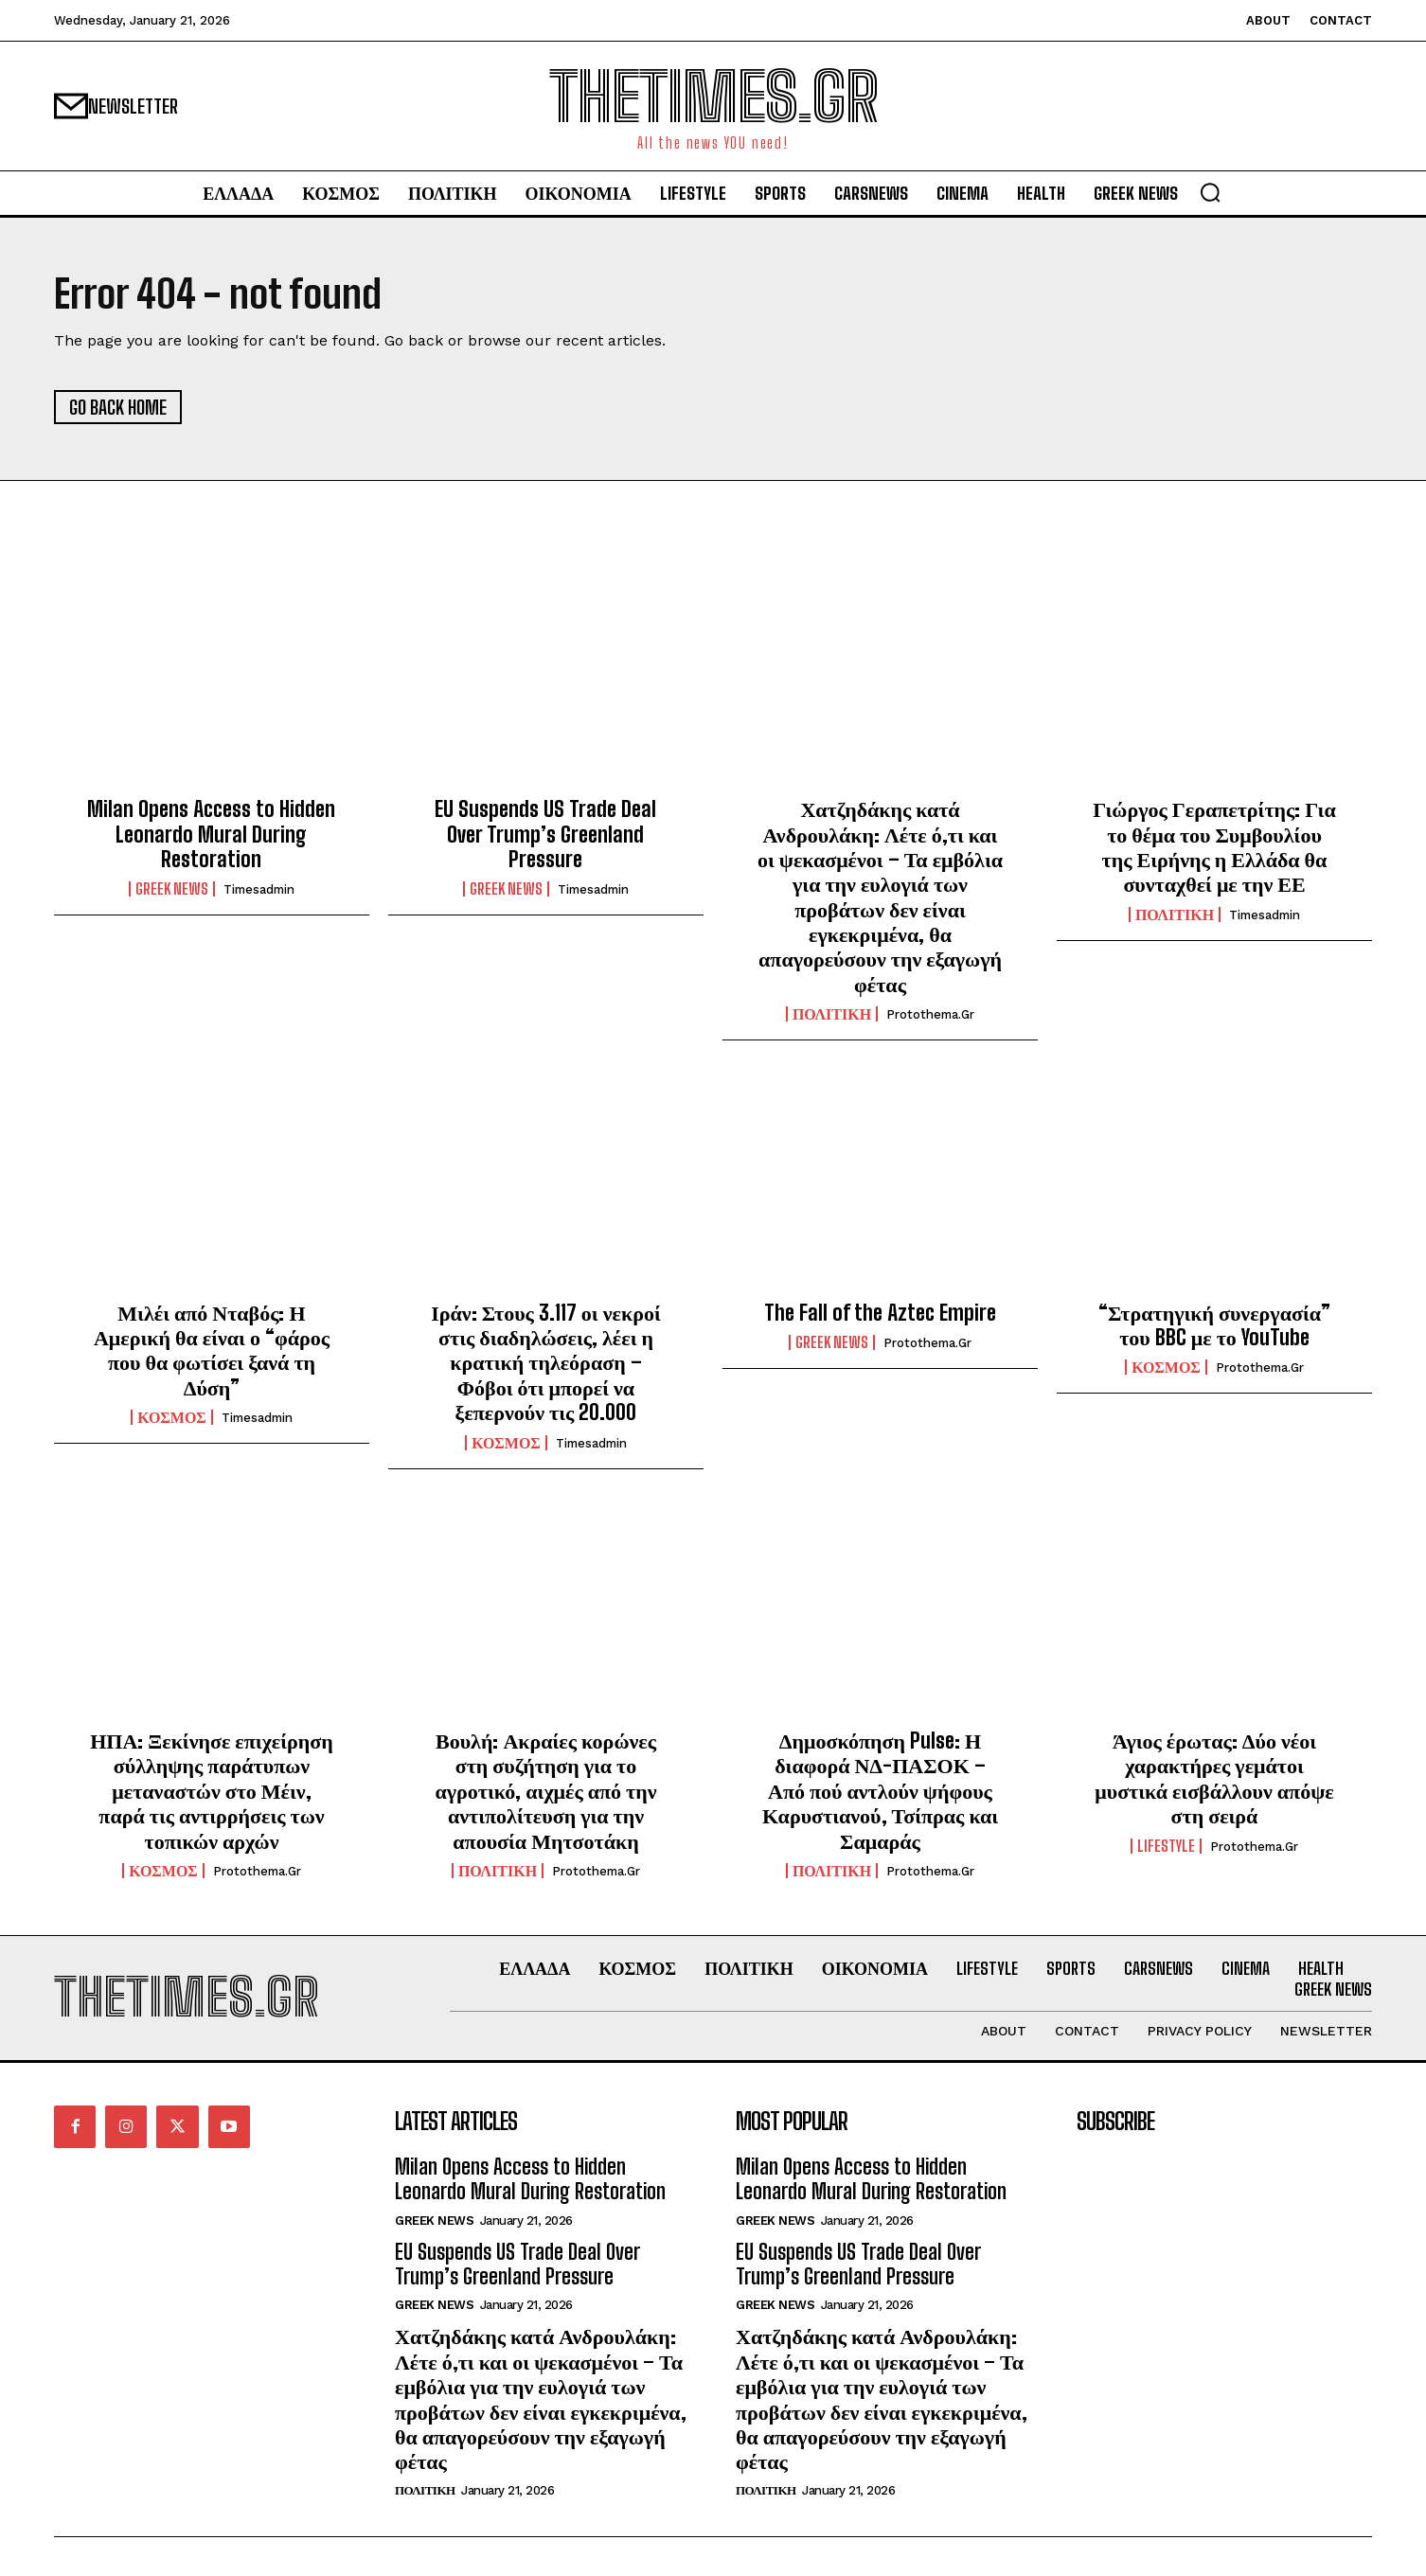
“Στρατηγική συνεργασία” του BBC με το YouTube (1214, 1325)
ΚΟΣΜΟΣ (171, 1418)
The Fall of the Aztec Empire (880, 1312)
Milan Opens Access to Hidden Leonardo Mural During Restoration (211, 835)
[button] (1210, 192)
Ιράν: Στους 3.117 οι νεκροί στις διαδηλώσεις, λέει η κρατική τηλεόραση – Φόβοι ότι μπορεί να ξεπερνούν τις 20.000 (545, 1363)
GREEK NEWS (171, 889)
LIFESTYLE (1166, 1846)
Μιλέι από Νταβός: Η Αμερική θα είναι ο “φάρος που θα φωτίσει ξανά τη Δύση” (212, 1350)
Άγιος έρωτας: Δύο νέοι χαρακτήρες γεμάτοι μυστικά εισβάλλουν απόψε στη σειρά (1214, 1778)
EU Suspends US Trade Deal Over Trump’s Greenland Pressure (545, 835)
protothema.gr (930, 1015)
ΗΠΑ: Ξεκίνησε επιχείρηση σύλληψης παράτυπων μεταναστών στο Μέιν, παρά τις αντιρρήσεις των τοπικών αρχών (211, 1791)
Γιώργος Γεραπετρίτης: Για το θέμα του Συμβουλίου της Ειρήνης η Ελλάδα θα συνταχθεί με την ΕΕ (1214, 847)
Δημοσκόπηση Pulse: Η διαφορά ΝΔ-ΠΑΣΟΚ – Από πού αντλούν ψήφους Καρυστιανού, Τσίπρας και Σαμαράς (880, 1791)
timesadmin (258, 890)
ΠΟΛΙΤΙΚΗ (832, 1014)
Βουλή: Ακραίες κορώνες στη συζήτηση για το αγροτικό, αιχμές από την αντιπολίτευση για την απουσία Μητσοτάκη (545, 1791)
